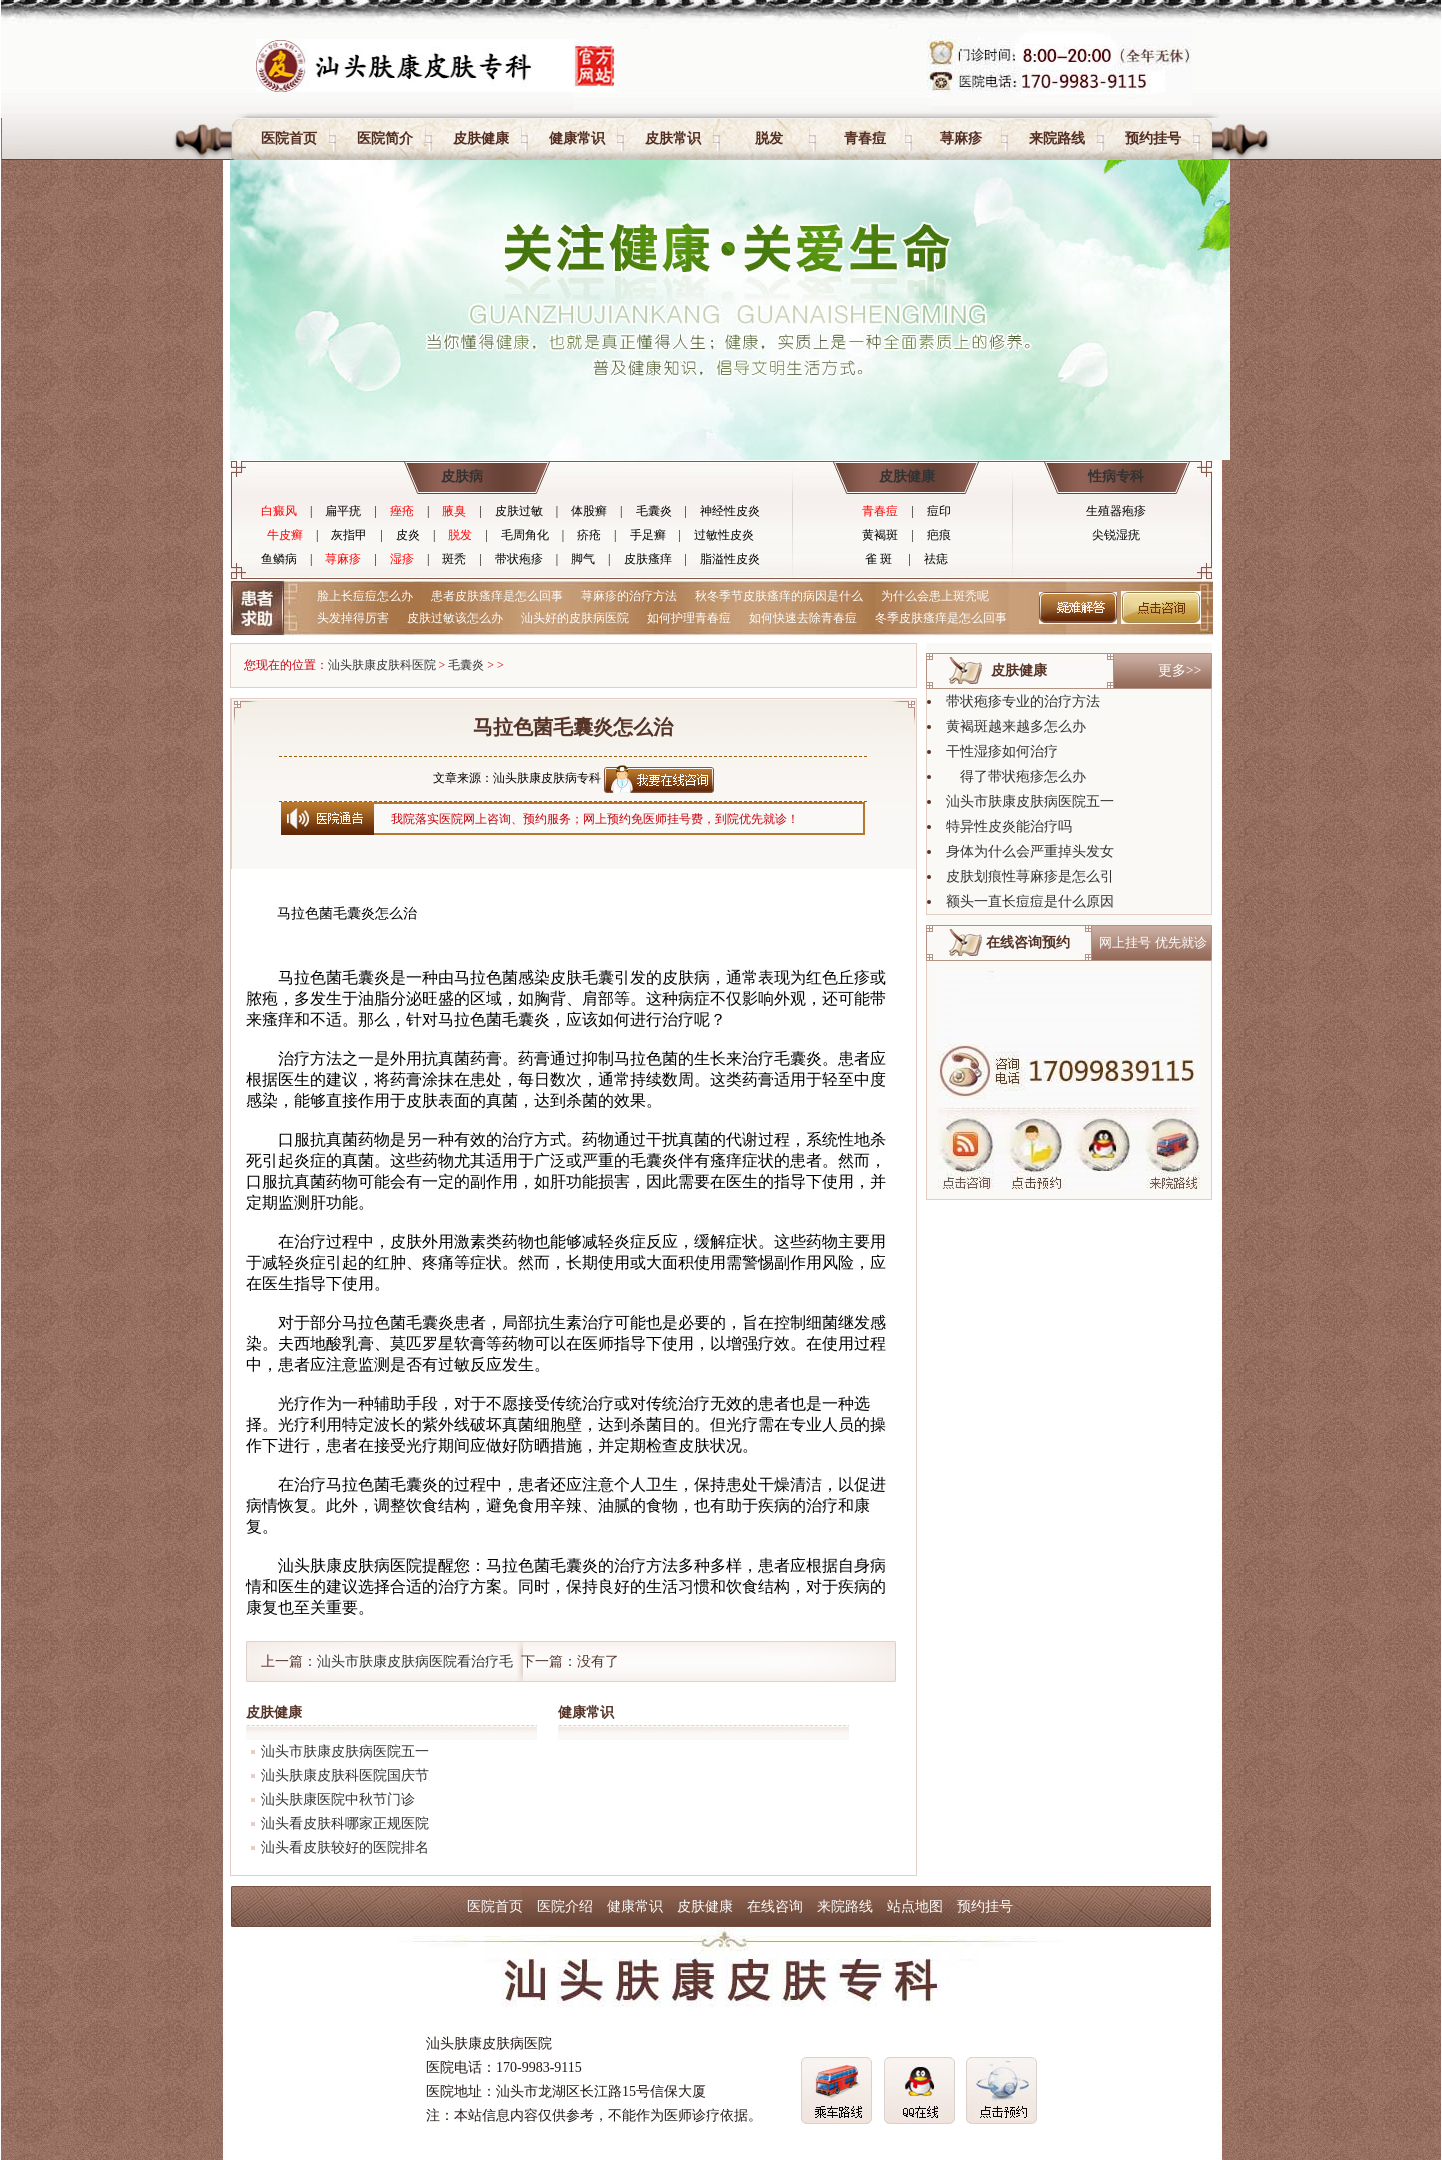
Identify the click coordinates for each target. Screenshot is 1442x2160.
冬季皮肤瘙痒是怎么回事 (941, 618)
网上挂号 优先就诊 (1152, 942)
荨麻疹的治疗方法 (629, 596)
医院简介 (385, 138)
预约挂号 (1153, 138)
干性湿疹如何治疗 (1002, 751)
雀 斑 (878, 559)
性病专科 (1116, 476)
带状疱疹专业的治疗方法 (1023, 701)
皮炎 (408, 535)
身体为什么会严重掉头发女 (1030, 851)
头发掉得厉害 (353, 618)
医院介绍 (565, 1906)
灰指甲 (349, 535)
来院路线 (1057, 138)
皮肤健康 (481, 138)
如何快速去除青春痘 (803, 618)
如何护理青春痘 (689, 618)
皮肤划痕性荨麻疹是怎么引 (1030, 876)
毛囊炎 (654, 511)
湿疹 (402, 559)
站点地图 (915, 1906)
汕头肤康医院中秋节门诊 (338, 1799)
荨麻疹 (961, 138)
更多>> (1180, 670)
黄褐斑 (880, 535)
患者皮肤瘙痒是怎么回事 (497, 596)
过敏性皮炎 (724, 535)
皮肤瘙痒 (648, 559)
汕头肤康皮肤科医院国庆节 (345, 1775)
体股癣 (589, 511)
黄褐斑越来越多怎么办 (1016, 726)
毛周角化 (525, 535)
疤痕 (939, 535)
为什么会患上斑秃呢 (935, 596)
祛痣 (936, 559)
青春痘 (865, 138)
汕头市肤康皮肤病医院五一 (345, 1751)
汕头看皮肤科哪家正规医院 (345, 1823)
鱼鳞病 (279, 559)
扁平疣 (343, 511)
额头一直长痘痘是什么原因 (1030, 901)
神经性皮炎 (730, 511)
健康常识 (577, 138)
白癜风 (279, 511)
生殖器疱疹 (1116, 511)
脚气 (583, 559)
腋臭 (454, 511)
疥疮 (589, 535)
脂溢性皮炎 (730, 559)
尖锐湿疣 (1116, 535)
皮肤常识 (673, 138)
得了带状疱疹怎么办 (1016, 776)
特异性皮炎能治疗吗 (1009, 826)
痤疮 (402, 511)
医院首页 (289, 138)
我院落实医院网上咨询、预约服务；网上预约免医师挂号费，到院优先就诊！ (595, 819)
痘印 (939, 511)
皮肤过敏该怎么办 (455, 618)
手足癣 (648, 535)
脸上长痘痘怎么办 (365, 596)
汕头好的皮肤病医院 (575, 618)
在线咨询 (775, 1906)
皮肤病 (462, 476)
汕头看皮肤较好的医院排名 (345, 1847)
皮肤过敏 (519, 511)
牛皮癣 (285, 535)
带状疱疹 (519, 559)
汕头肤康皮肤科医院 (382, 665)
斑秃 (454, 559)
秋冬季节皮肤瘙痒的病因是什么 (779, 596)
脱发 (769, 138)
